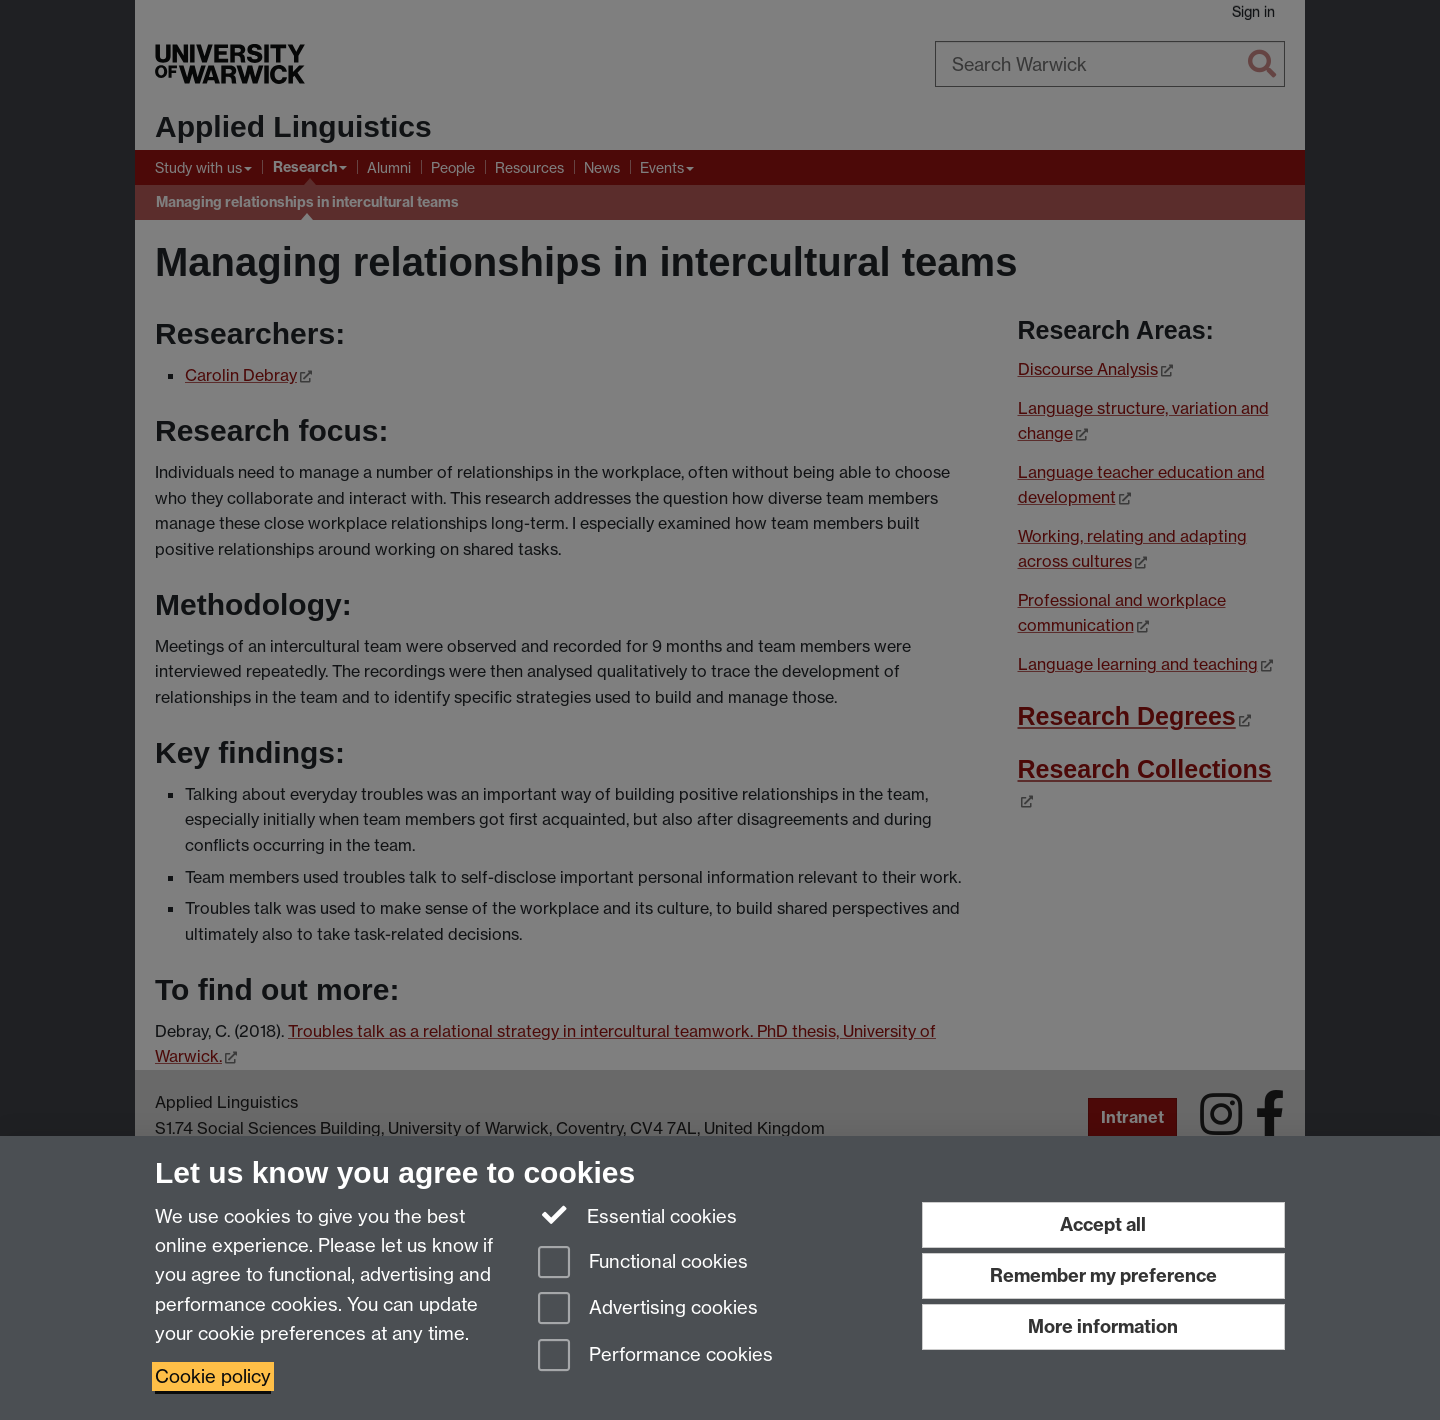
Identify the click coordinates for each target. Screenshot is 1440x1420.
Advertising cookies (648, 1309)
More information (1103, 1326)
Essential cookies (637, 1215)
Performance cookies (655, 1356)
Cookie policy (213, 1376)
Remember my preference (1103, 1275)
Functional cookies (643, 1263)
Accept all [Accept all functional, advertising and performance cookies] (1103, 1224)
